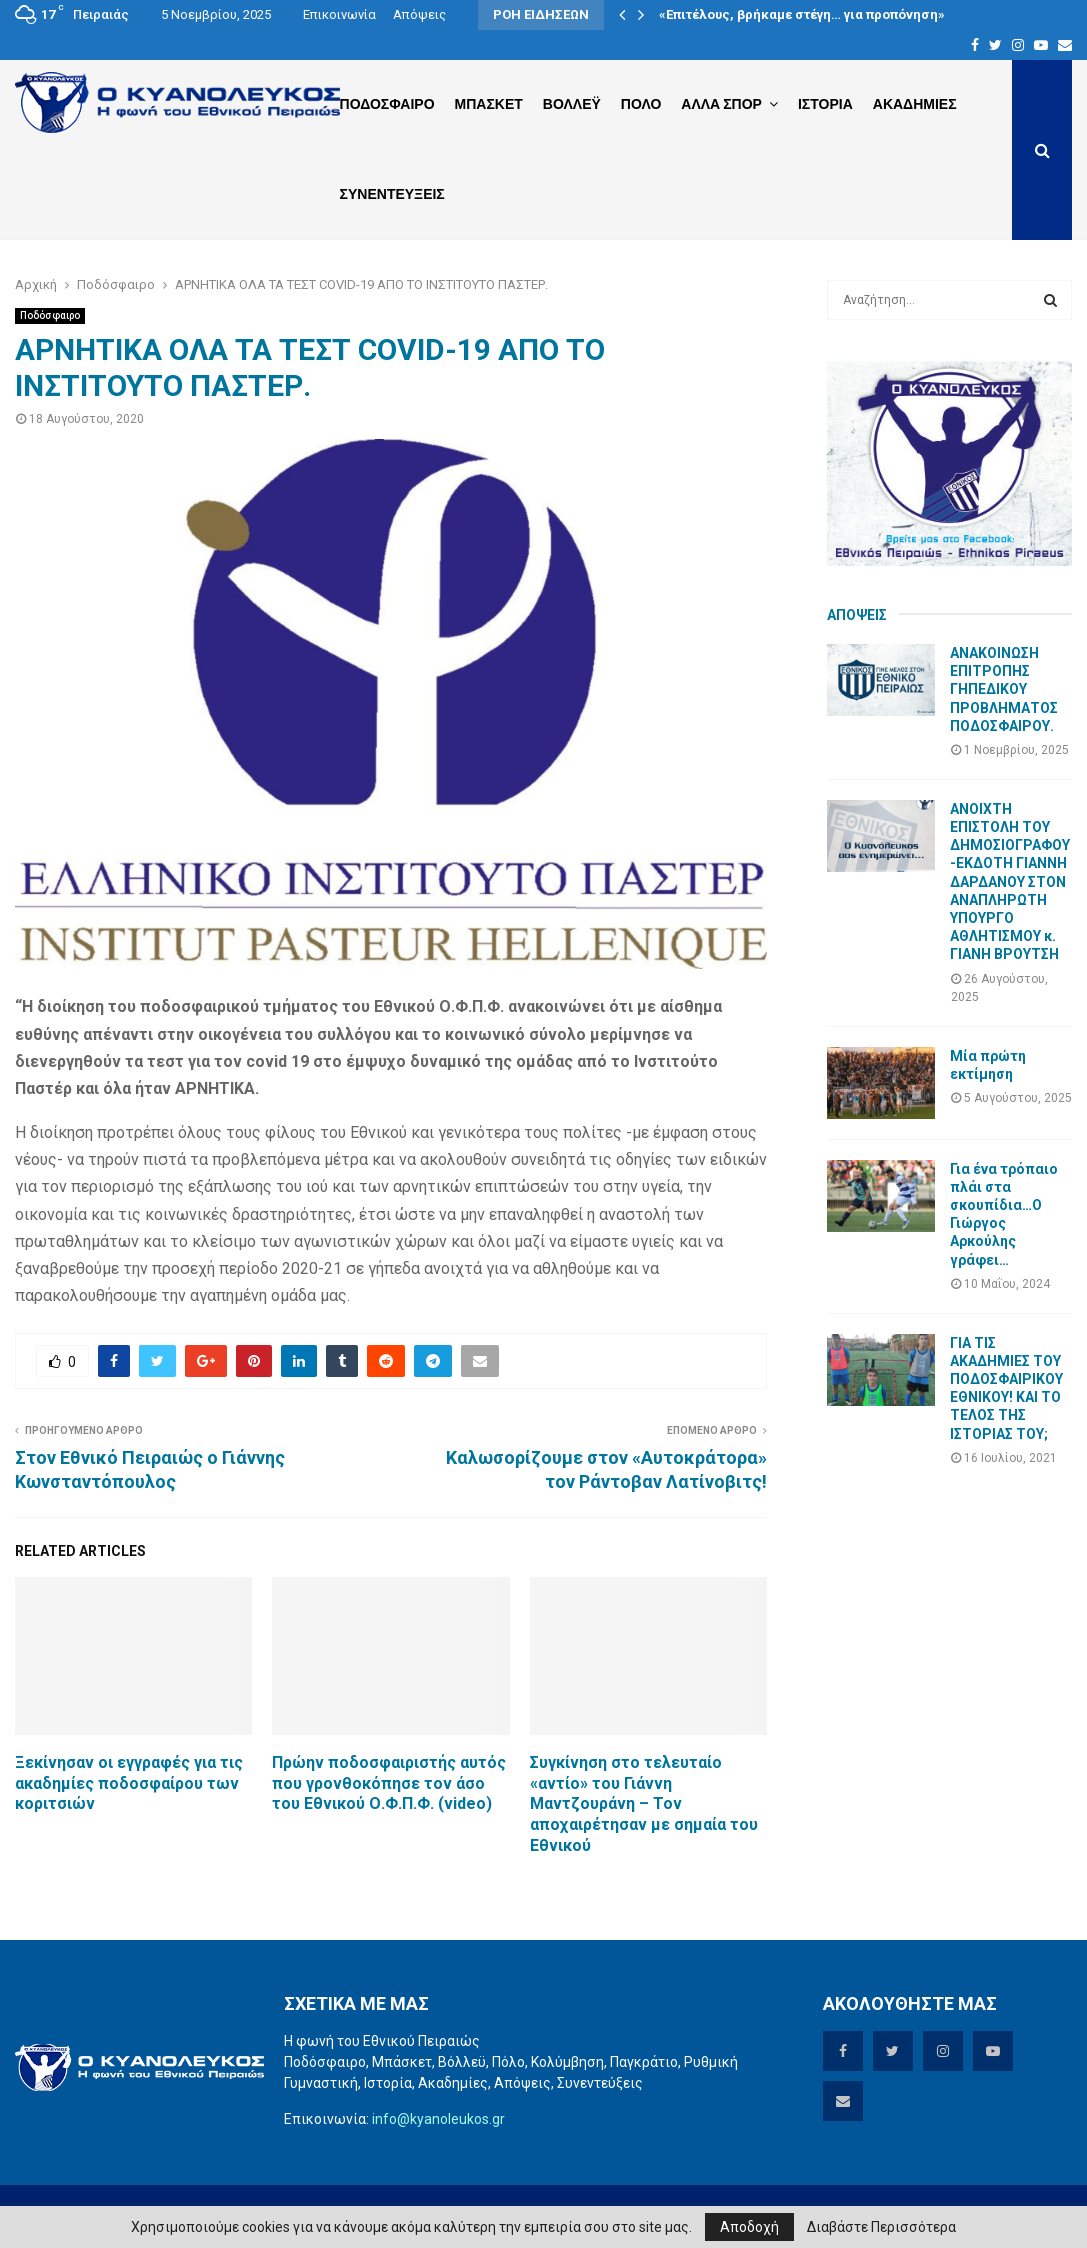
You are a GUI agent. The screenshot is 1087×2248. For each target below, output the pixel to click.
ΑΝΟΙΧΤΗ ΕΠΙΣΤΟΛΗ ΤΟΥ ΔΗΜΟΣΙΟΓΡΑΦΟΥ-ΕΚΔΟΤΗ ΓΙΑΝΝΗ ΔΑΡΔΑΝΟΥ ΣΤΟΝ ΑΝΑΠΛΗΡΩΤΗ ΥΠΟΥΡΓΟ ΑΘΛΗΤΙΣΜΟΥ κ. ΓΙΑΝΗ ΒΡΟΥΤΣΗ (1010, 882)
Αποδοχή (749, 2227)
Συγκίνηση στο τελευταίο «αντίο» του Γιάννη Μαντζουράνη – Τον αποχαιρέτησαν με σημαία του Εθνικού (644, 1804)
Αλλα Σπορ (721, 104)
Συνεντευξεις (392, 194)
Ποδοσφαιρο (387, 104)
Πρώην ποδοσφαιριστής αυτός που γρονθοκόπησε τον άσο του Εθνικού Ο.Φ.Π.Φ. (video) (389, 1783)
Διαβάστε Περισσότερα (881, 2227)
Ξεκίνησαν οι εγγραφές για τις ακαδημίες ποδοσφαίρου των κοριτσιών (129, 1783)
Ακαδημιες (915, 104)
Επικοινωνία (339, 14)
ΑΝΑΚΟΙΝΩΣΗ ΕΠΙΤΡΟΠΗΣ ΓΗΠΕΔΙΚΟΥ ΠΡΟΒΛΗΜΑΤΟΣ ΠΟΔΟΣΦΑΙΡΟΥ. (1004, 689)
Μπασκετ (489, 104)
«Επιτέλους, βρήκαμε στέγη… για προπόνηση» (802, 14)
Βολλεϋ (572, 104)
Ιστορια (825, 104)
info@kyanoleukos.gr (438, 2119)
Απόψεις (419, 14)
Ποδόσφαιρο (50, 315)
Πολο (641, 104)
